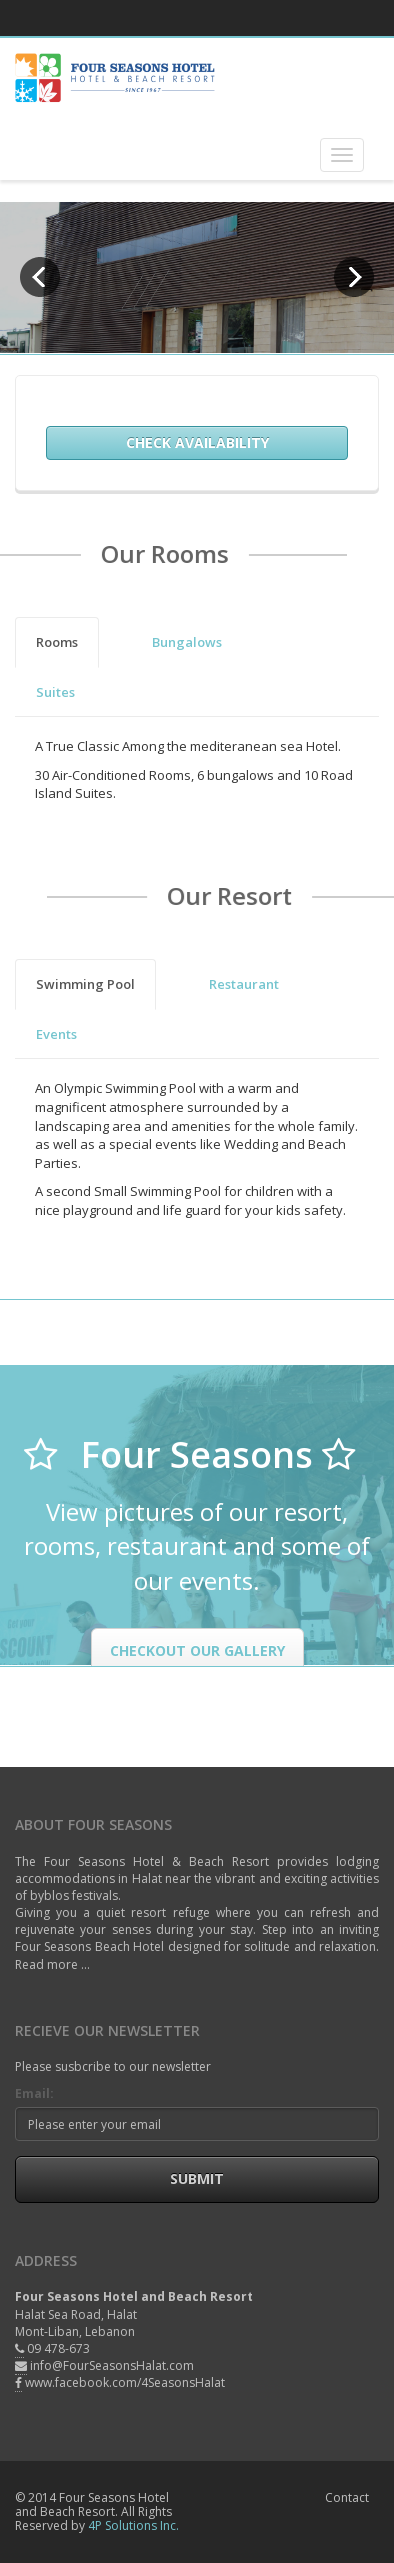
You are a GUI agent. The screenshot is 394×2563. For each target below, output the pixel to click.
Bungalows (187, 642)
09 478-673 (58, 2348)
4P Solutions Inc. (133, 2525)
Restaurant (244, 984)
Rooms (57, 642)
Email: (34, 2093)
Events (56, 1034)
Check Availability (197, 442)
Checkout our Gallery (197, 1650)
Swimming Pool (85, 984)
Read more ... (52, 1964)
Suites (55, 692)
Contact (347, 2497)
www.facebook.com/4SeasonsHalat (125, 2382)
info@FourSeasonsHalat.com (112, 2365)
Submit (197, 2178)
